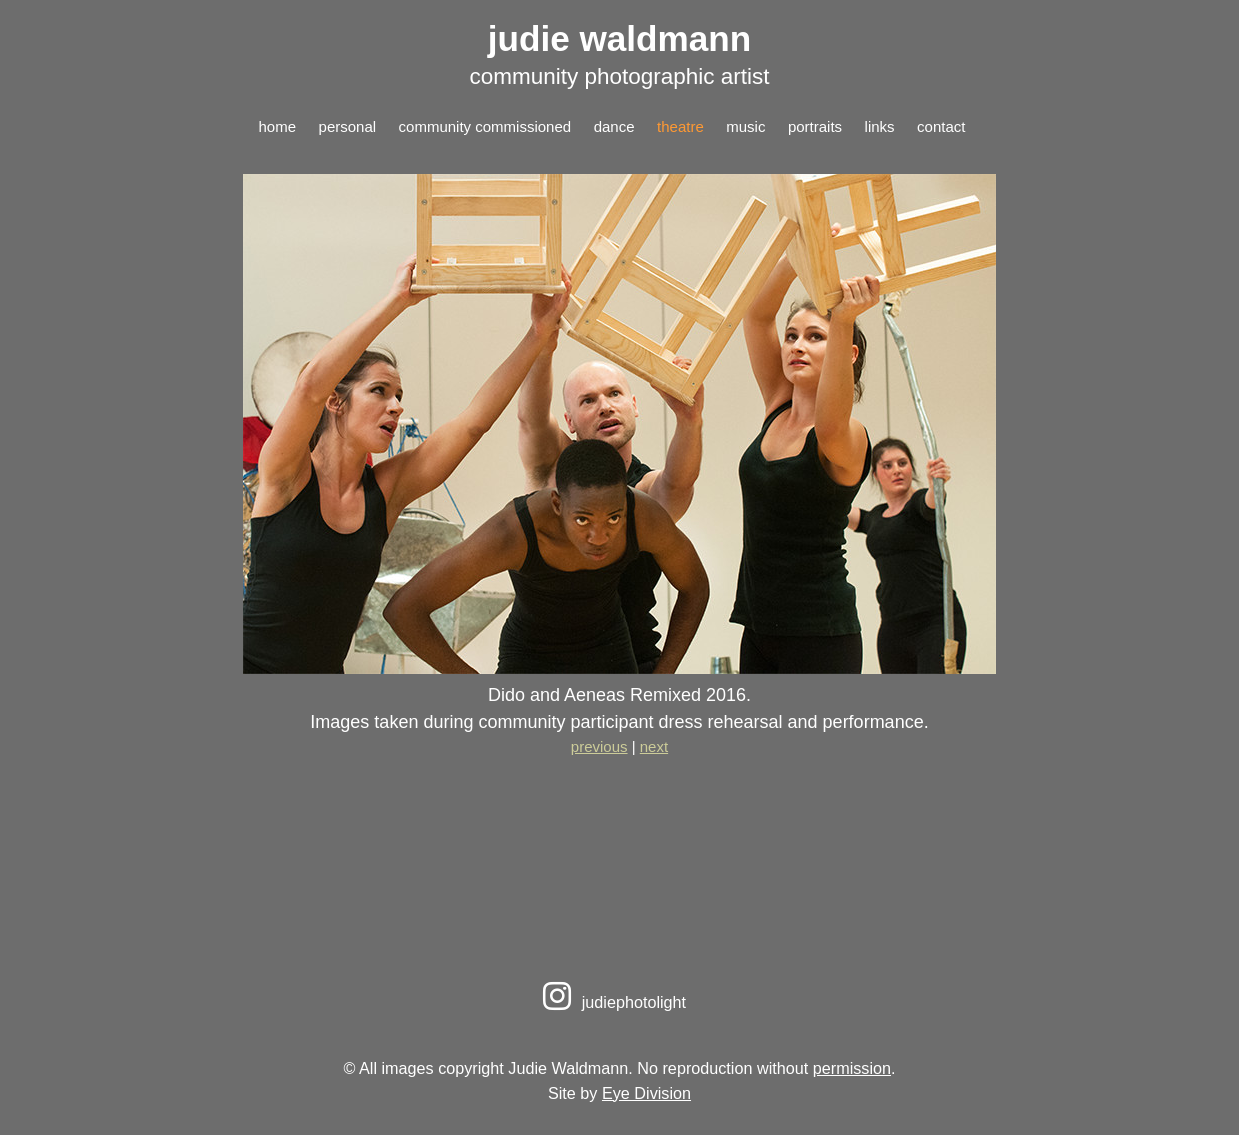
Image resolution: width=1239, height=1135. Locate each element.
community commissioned (485, 126)
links (880, 126)
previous (599, 746)
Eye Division (646, 1093)
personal (348, 126)
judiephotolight (611, 1002)
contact (941, 126)
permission (852, 1068)
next (654, 746)
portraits (815, 126)
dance (614, 126)
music (745, 126)
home (278, 126)
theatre (680, 126)
